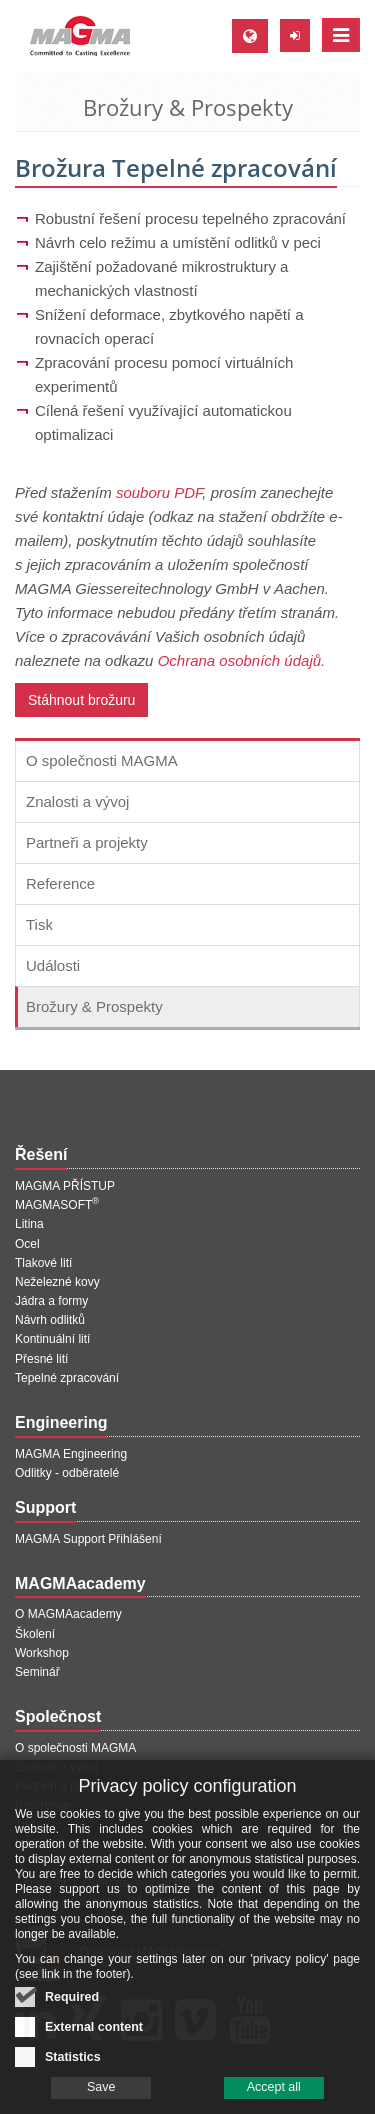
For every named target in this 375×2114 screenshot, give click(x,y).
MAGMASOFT (57, 1205)
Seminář (37, 1672)
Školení (35, 1634)
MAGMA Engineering (71, 1454)
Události (53, 965)
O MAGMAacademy (68, 1614)
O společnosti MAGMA (102, 760)
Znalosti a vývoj (77, 801)
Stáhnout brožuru (81, 700)
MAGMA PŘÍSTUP (65, 1186)
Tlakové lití (43, 1263)
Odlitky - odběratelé (67, 1473)
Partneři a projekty (87, 842)
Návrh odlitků (50, 1320)
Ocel (27, 1244)
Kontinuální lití (52, 1339)
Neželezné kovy (57, 1282)
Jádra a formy (51, 1301)
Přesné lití (41, 1359)
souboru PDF (159, 492)
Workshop (42, 1653)
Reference (60, 883)
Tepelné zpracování (67, 1378)
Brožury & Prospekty (94, 1006)
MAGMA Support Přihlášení (88, 1539)
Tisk (39, 924)
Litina (29, 1224)
